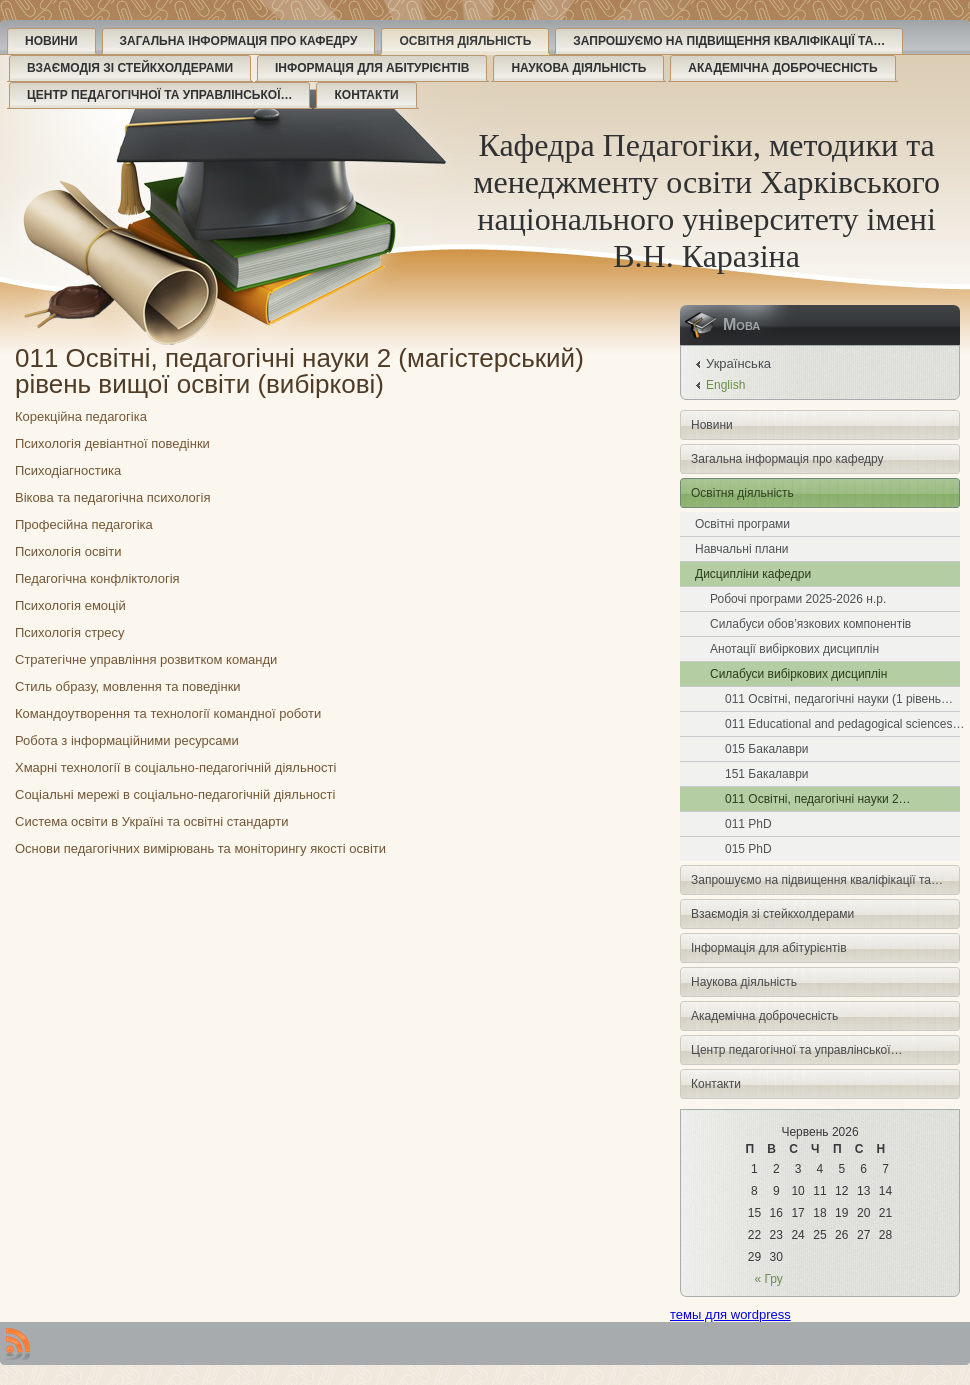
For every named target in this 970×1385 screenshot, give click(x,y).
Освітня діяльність (465, 41)
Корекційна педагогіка (81, 416)
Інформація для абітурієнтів (372, 68)
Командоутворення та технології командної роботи (168, 713)
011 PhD (748, 824)
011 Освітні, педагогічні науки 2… (818, 799)
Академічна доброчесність (782, 68)
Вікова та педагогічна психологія (113, 497)
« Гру (769, 1279)
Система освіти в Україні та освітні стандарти (151, 821)
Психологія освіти (68, 551)
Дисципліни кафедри (753, 574)
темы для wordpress (730, 1314)
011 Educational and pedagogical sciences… (842, 724)
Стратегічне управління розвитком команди (146, 659)
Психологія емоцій (70, 605)
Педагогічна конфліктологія (97, 578)
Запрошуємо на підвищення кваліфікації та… (729, 41)
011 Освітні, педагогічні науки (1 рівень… (839, 699)
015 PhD (748, 849)
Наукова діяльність (578, 68)
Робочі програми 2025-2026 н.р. (798, 599)
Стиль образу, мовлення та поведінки (128, 686)
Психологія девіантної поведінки (112, 443)
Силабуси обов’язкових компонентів (810, 624)
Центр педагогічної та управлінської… (159, 95)
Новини (51, 41)
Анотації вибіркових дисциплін (794, 649)
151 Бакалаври (767, 774)
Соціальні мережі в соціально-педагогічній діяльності (175, 794)
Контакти (366, 95)
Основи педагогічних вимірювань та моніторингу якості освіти (200, 848)
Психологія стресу (70, 632)
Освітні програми (742, 524)
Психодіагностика (68, 470)
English (725, 385)
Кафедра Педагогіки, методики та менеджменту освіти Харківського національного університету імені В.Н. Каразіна (706, 200)
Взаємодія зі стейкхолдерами (130, 68)
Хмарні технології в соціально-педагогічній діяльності (175, 767)
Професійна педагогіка (84, 524)
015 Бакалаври (767, 749)
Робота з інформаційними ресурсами (127, 740)
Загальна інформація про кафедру (239, 41)
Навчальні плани (742, 549)
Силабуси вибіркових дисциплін (798, 674)
